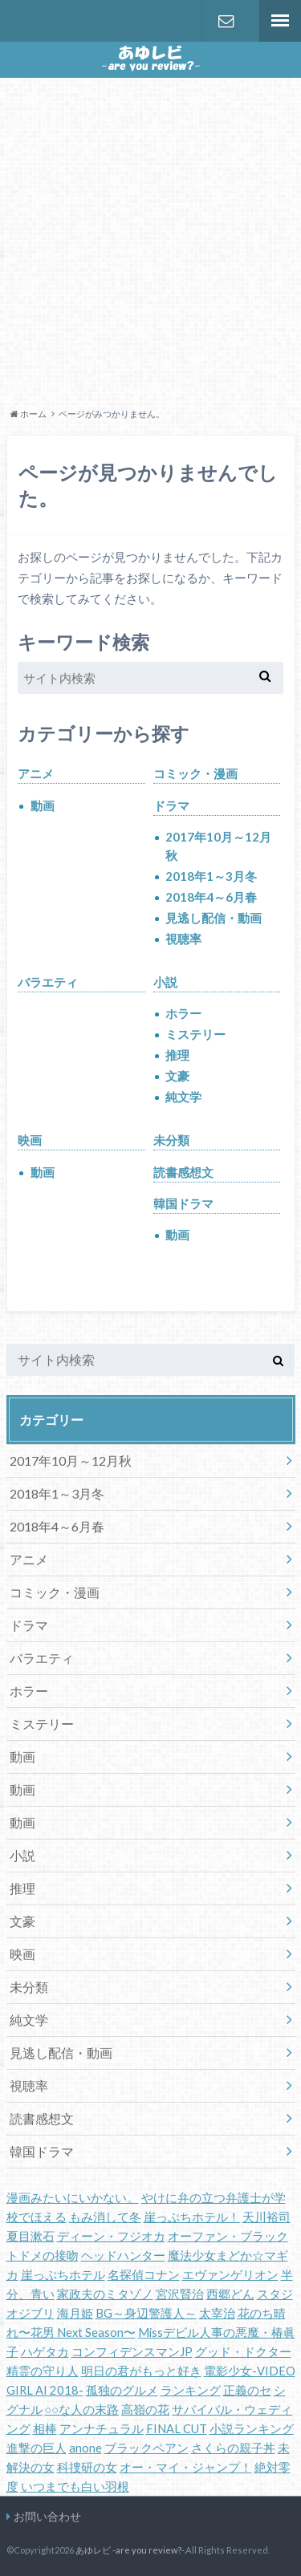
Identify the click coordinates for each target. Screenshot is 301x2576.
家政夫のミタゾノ (105, 2294)
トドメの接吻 (42, 2255)
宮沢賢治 (180, 2294)
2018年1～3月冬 (211, 876)
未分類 (171, 1140)
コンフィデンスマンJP (132, 2352)
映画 (30, 1140)
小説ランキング (251, 2429)
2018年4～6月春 (211, 897)
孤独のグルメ (122, 2390)
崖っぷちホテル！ (192, 2217)
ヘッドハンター (123, 2255)
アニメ (36, 773)
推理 (177, 1055)
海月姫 (75, 2313)
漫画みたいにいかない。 (72, 2198)
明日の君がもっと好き (141, 2371)
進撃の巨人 (36, 2448)
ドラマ (171, 805)
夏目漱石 (30, 2236)
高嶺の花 (145, 2409)
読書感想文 (183, 1172)
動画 (43, 805)
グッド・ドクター (243, 2352)
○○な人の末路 (82, 2409)
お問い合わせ (226, 21)
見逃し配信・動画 (213, 918)
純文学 (183, 1096)
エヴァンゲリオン (230, 2275)
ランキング (191, 2390)
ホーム (28, 413)
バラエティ (48, 982)
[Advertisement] (150, 240)
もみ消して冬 (105, 2217)
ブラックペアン (146, 2448)
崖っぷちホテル (63, 2275)
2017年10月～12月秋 (218, 846)
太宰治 (217, 2313)
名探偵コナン (144, 2275)
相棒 (45, 2429)
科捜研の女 (87, 2467)
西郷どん (230, 2294)
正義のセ (247, 2390)
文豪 (177, 1076)
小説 (165, 982)
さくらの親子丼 (233, 2448)
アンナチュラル (101, 2429)
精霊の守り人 (42, 2371)
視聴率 (183, 938)
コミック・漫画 (195, 773)
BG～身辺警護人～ (146, 2313)
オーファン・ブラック (228, 2236)
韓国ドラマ (183, 1203)
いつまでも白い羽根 (75, 2486)
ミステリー (195, 1034)
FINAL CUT (176, 2429)
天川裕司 (266, 2217)
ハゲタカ (45, 2352)
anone (85, 2448)
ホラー (183, 1013)
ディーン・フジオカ (111, 2236)
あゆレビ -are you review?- (129, 2550)
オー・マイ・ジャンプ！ (186, 2467)
